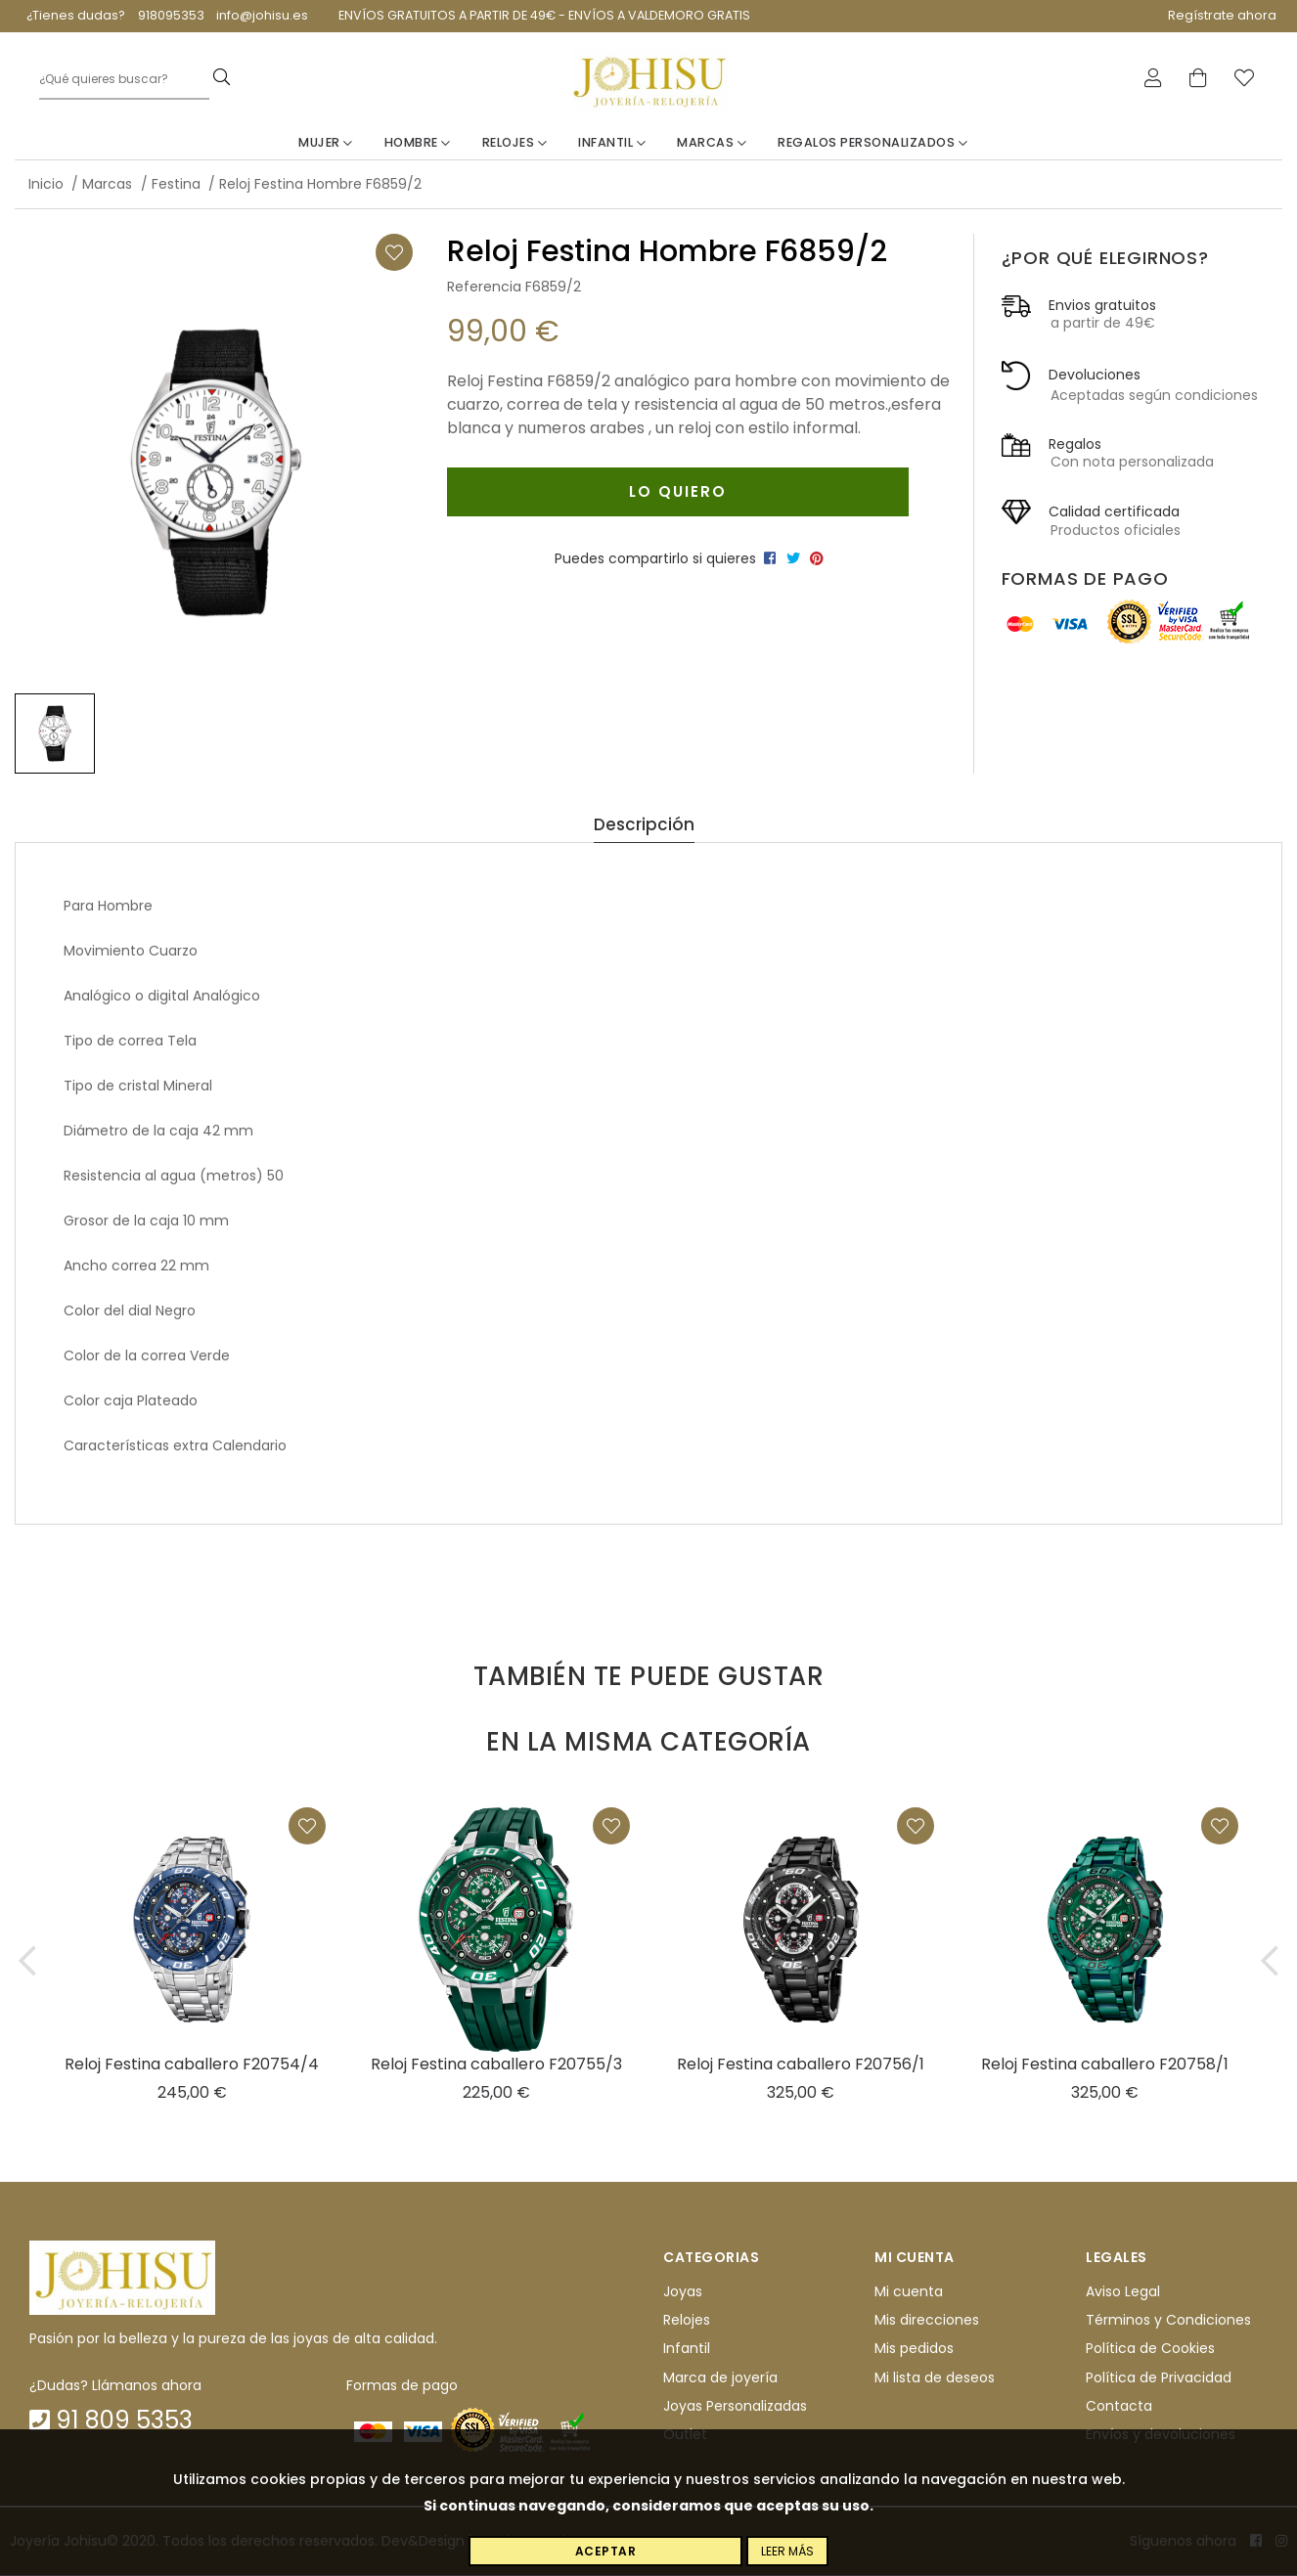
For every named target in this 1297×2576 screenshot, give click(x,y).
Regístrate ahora (1222, 15)
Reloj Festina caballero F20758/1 (1105, 2064)
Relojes (515, 143)
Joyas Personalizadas (735, 2407)
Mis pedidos (914, 2349)
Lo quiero (677, 491)
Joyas (682, 2292)
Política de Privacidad (1158, 2378)
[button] (27, 1960)
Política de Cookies (1150, 2349)
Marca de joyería (720, 2378)
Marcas (711, 143)
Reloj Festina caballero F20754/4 (192, 2064)
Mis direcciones (926, 2321)
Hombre (417, 143)
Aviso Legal (1123, 2292)
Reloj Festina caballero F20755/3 (496, 2064)
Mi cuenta (908, 2292)
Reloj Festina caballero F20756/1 (800, 2064)
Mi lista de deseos (934, 2378)
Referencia (484, 287)
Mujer (325, 143)
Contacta (1119, 2407)
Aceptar (606, 2551)
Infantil (612, 143)
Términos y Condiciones (1168, 2321)
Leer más (787, 2551)
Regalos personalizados (872, 143)
